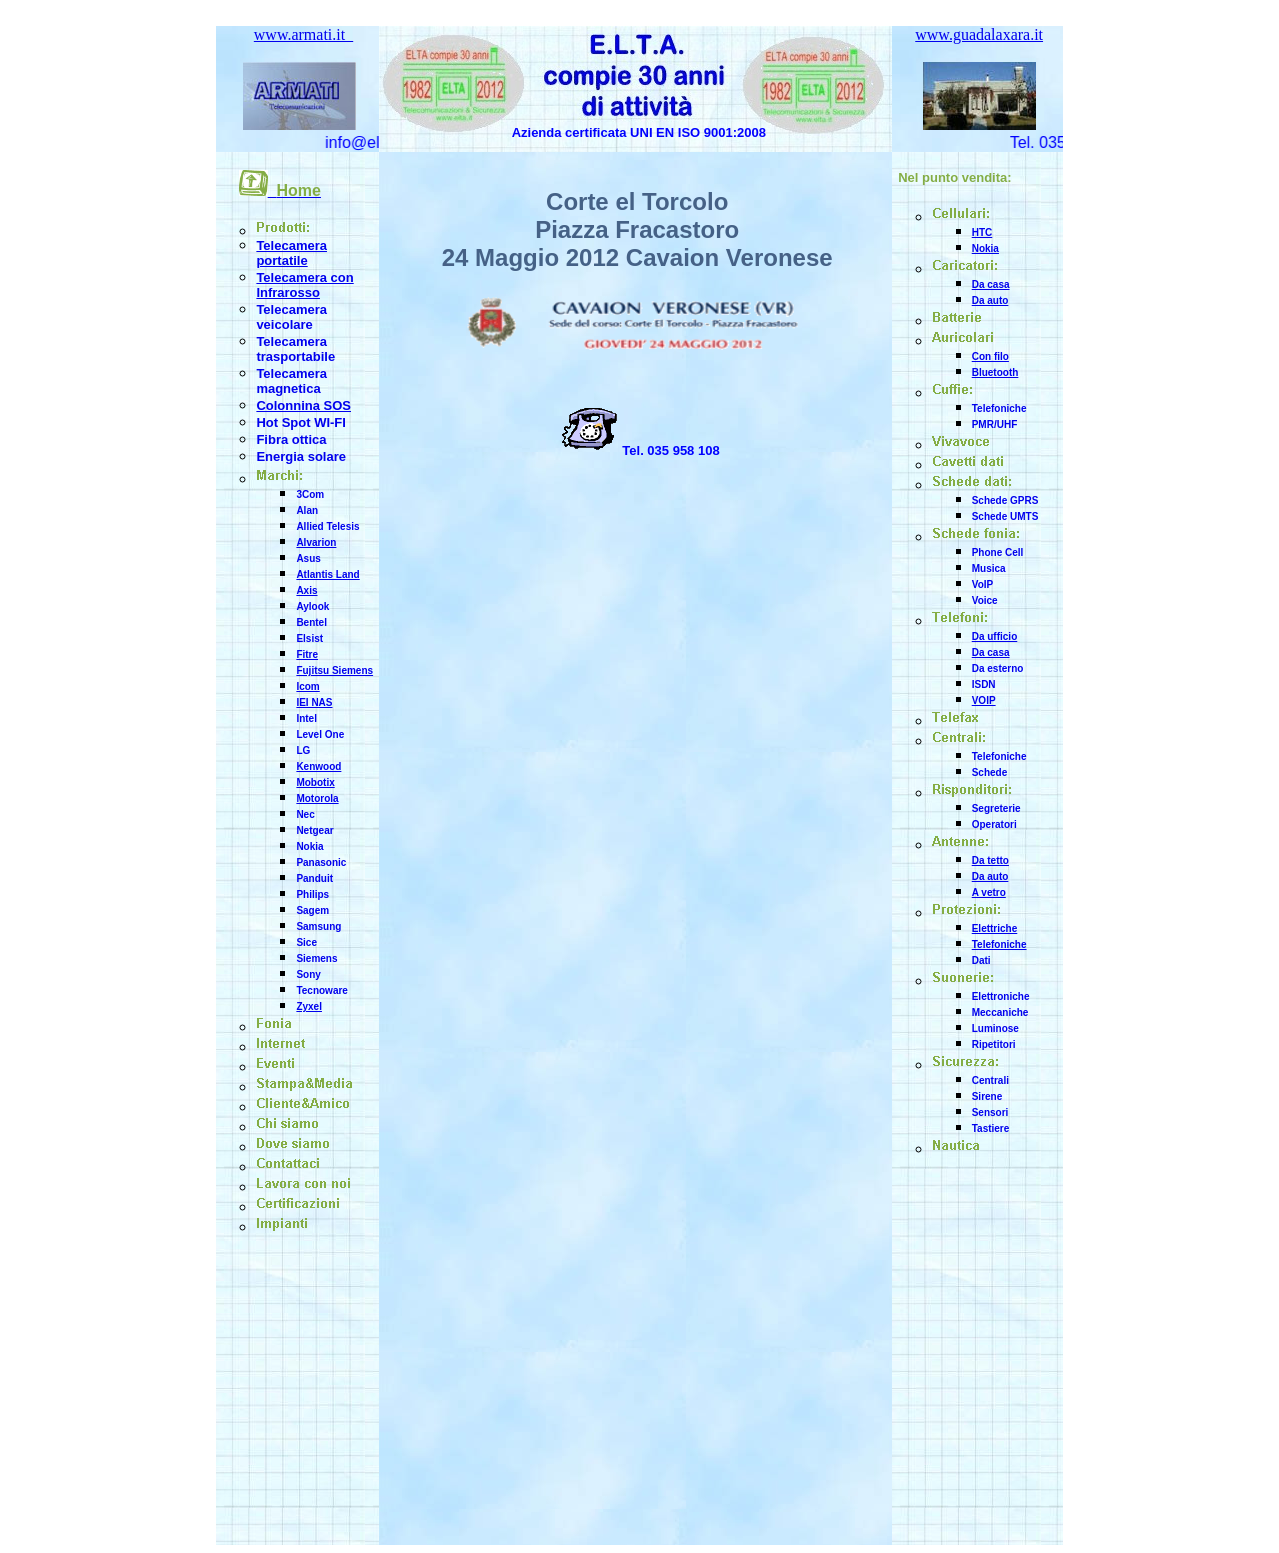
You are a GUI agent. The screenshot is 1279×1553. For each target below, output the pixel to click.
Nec (305, 814)
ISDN (984, 684)
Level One (320, 734)
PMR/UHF (995, 424)
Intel (306, 718)
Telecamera (291, 373)
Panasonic (321, 862)
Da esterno (998, 668)
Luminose (995, 1028)
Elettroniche (1001, 996)
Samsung (318, 926)
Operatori (994, 824)
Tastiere (991, 1128)
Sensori (990, 1112)
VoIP (982, 584)
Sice (306, 942)
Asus (308, 558)
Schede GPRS (1005, 500)
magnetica (288, 388)
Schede (990, 772)
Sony (308, 974)
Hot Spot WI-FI (301, 422)
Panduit (314, 878)
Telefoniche (999, 408)
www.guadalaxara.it (979, 34)
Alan (307, 510)
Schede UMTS (1005, 516)
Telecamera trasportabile (295, 349)
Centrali (990, 1080)
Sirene (987, 1096)
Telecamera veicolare (291, 317)
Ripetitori (994, 1044)
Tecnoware (322, 990)
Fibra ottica (291, 439)
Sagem (312, 910)
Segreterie (996, 808)
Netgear (314, 830)
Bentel (311, 622)
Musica (989, 568)
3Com (310, 494)
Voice (985, 600)
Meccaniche (1000, 1012)
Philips (312, 894)
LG (303, 750)
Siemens (316, 958)
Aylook (312, 606)
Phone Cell (998, 552)
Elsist (309, 638)
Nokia (309, 846)
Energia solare (301, 456)
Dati (981, 960)
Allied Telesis (327, 526)
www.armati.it (303, 34)
